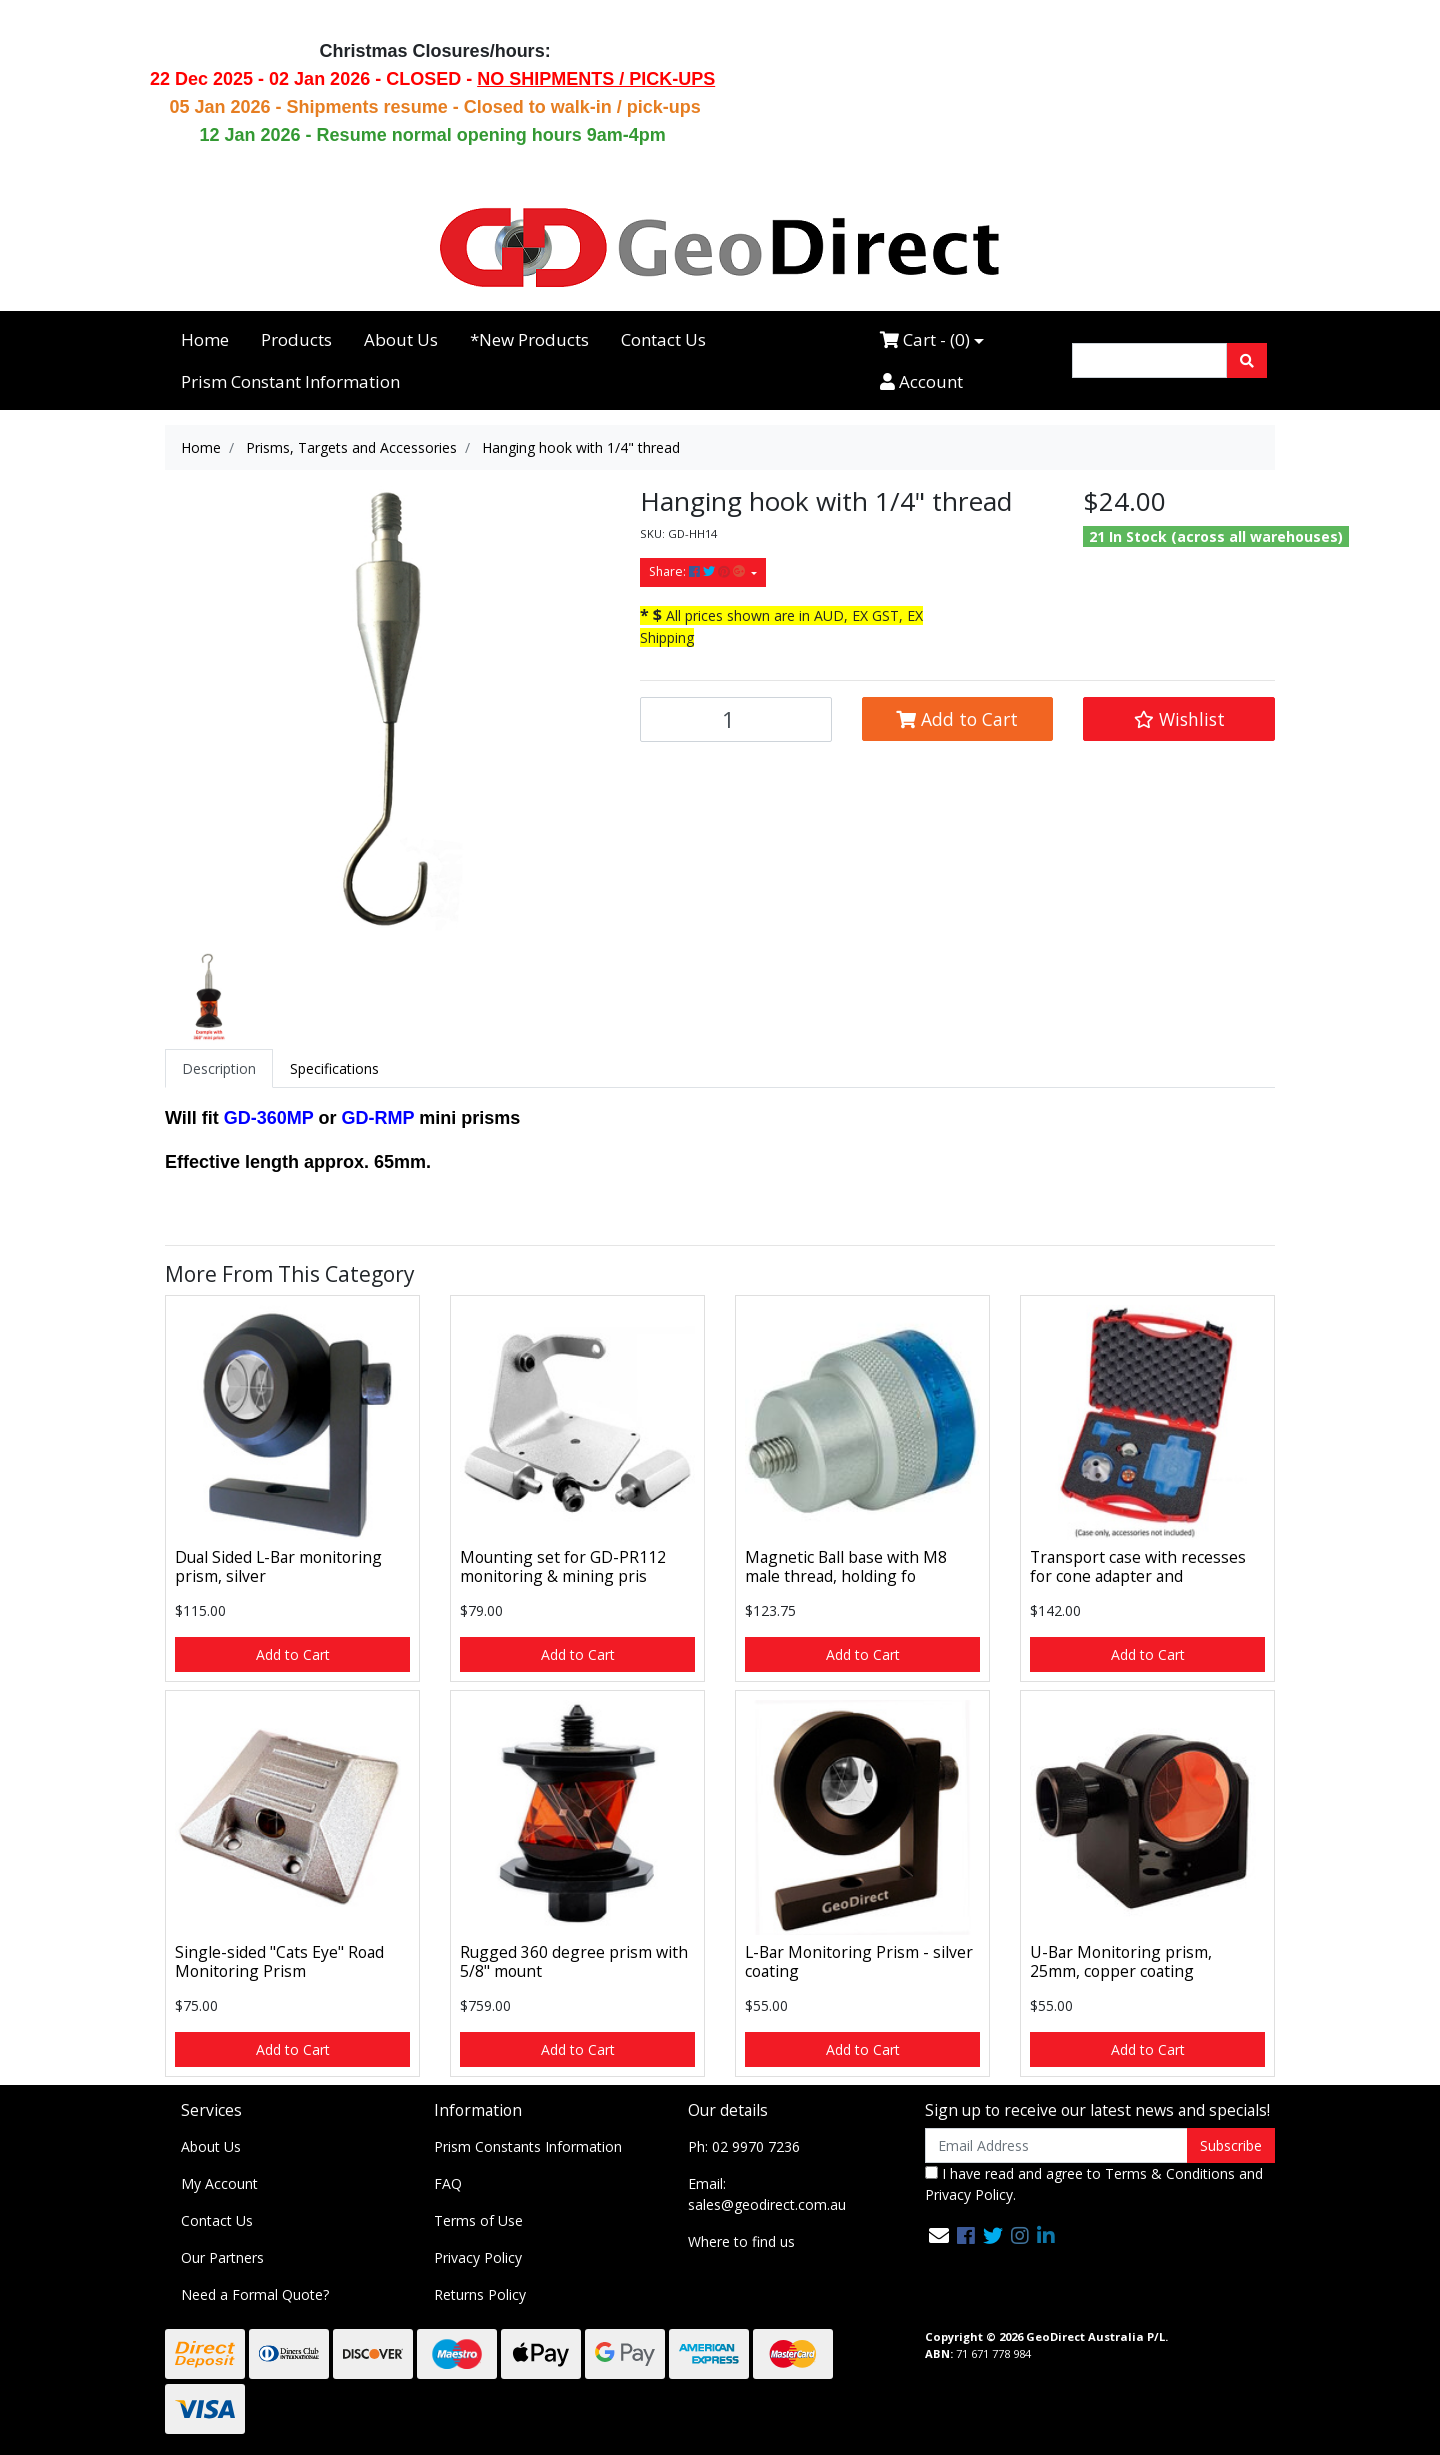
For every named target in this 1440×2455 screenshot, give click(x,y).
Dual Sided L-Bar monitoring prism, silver (278, 1566)
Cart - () (925, 339)
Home (205, 339)
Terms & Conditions (1170, 2173)
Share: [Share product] (698, 571)
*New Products (529, 339)
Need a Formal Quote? (255, 2294)
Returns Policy (480, 2294)
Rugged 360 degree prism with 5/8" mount (574, 1961)
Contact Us (663, 339)
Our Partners (222, 2257)
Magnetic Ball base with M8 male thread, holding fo (846, 1566)
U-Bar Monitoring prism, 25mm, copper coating (1121, 1961)
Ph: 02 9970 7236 (744, 2146)
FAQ (448, 2183)
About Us (401, 339)
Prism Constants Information (528, 2146)
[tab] (219, 1068)
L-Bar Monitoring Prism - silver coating (859, 1961)
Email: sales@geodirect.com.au (767, 2194)
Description (219, 1068)
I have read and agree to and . (1094, 2184)
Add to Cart (957, 719)
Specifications (334, 1068)
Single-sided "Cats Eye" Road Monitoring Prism (279, 1961)
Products (296, 339)
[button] (1179, 719)
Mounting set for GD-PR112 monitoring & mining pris (563, 1566)
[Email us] (939, 2235)
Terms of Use (478, 2220)
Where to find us (741, 2241)
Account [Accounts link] (921, 381)
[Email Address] (1056, 2145)
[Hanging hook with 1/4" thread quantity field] (736, 719)
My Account (219, 2183)
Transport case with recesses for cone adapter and (1138, 1566)
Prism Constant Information (290, 381)
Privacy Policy (478, 2257)
